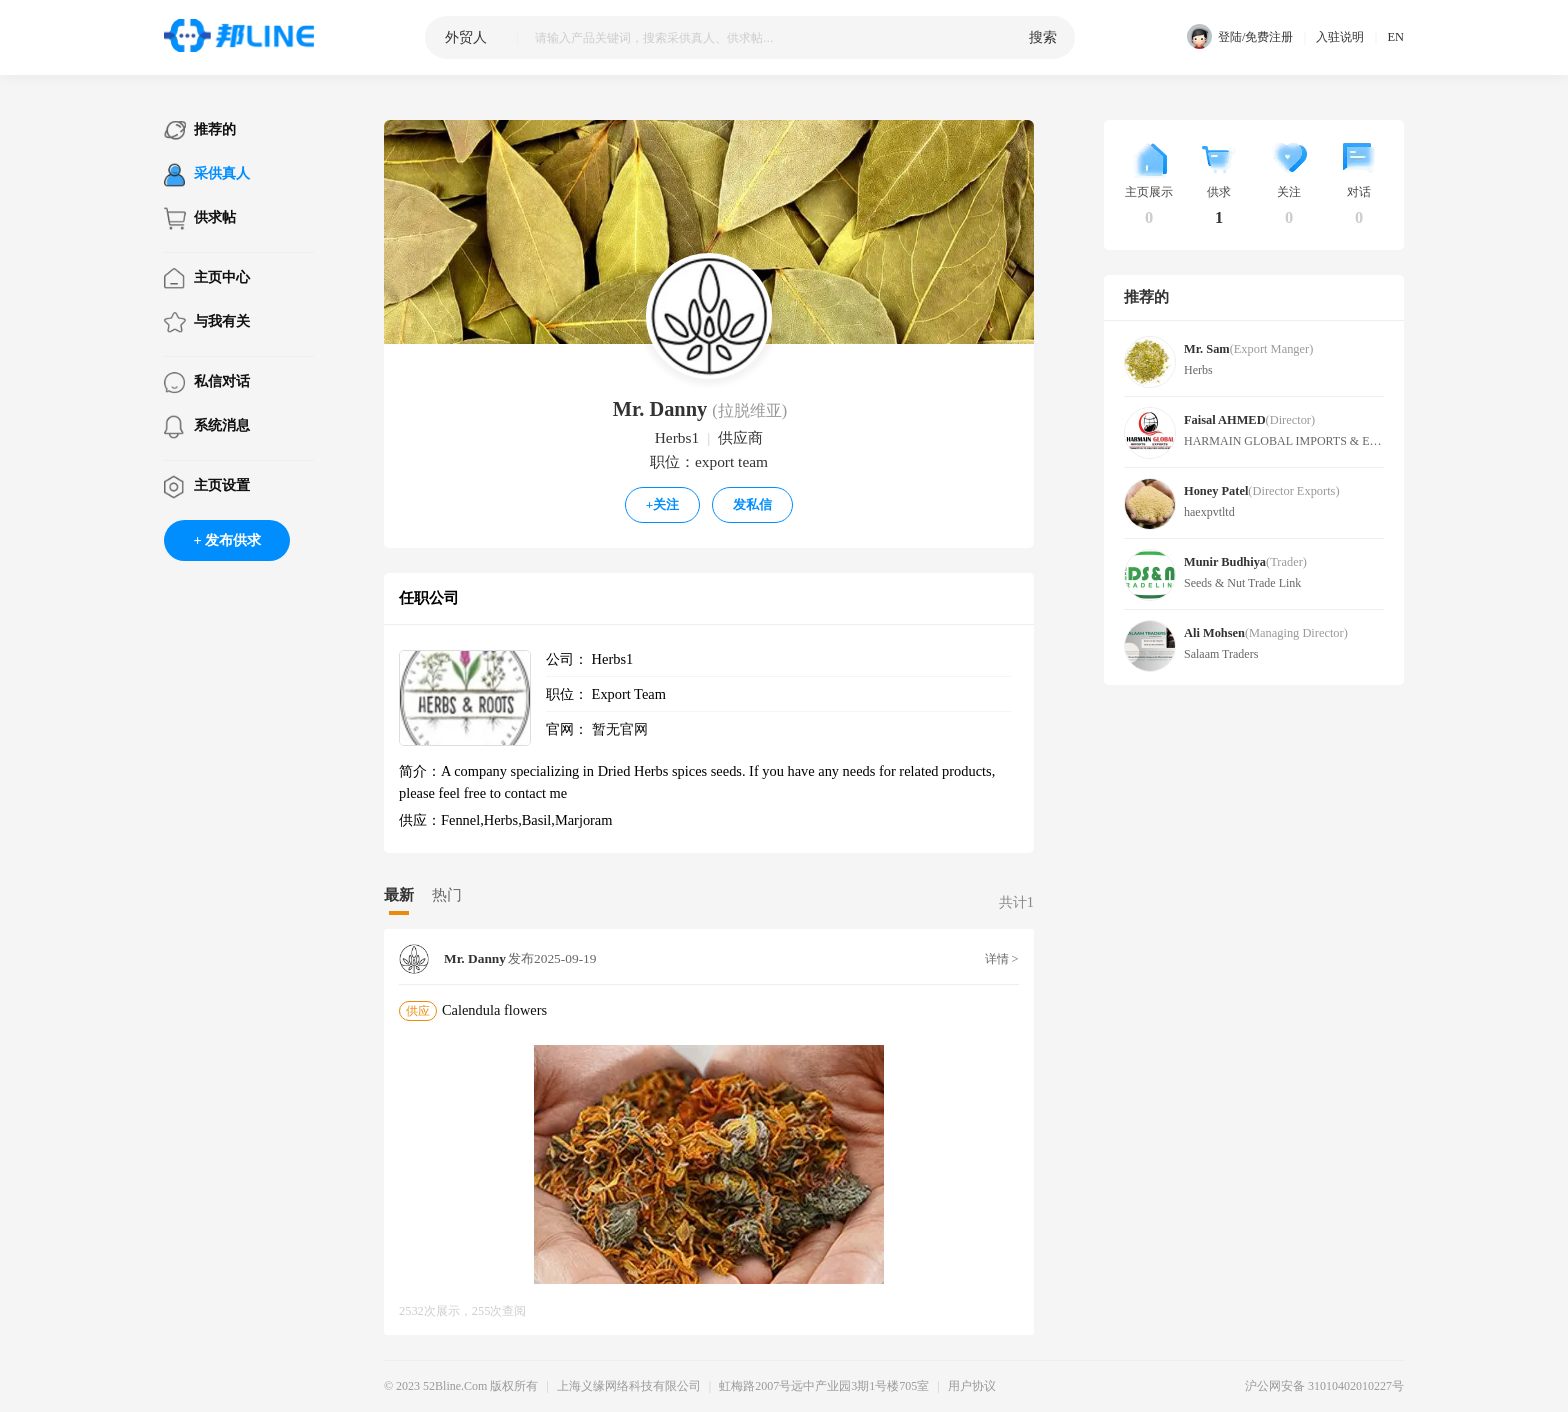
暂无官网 (620, 729)
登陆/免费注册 (1240, 37)
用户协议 (972, 1386)
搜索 (1043, 37)
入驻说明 (1340, 37)
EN (1395, 37)
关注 (663, 504)
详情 (1002, 959)
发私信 (752, 504)
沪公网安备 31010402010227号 (1324, 1386)
